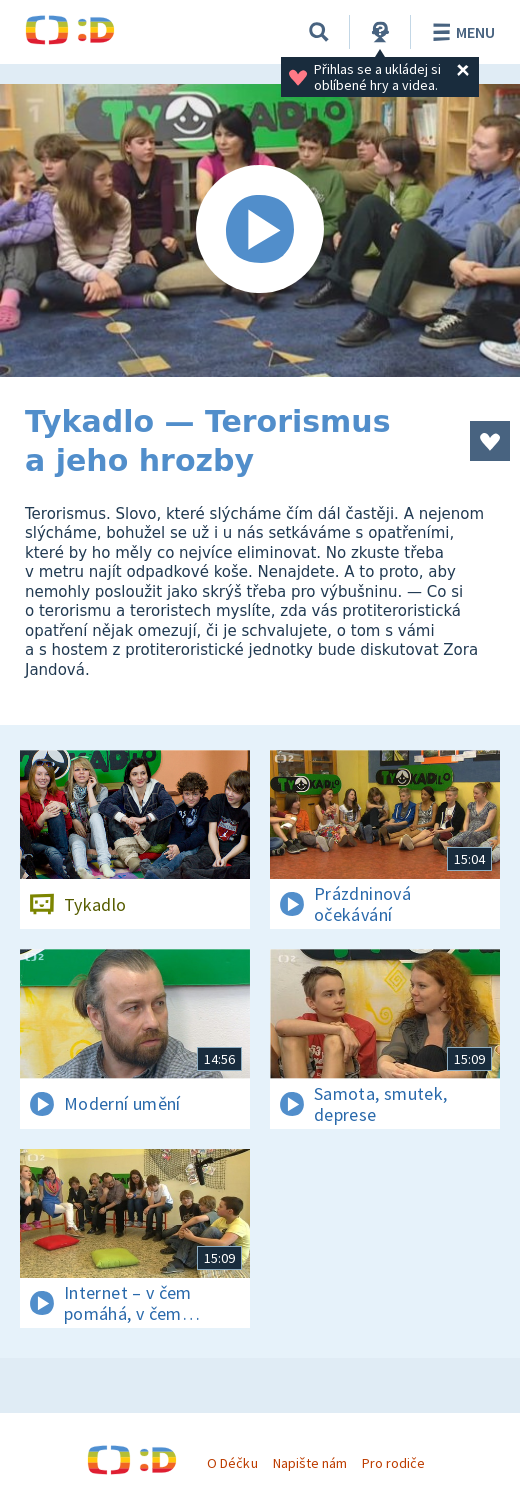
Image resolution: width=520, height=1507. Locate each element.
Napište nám (310, 1463)
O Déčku (232, 1463)
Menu (460, 32)
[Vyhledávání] (319, 32)
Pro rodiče (393, 1463)
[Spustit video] (260, 230)
